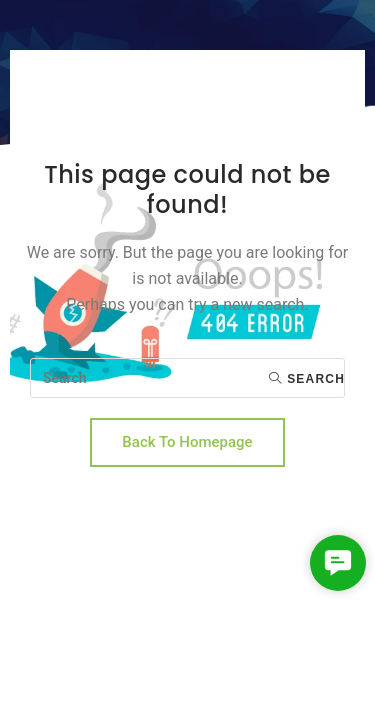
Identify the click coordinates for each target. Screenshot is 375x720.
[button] (337, 562)
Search (307, 379)
